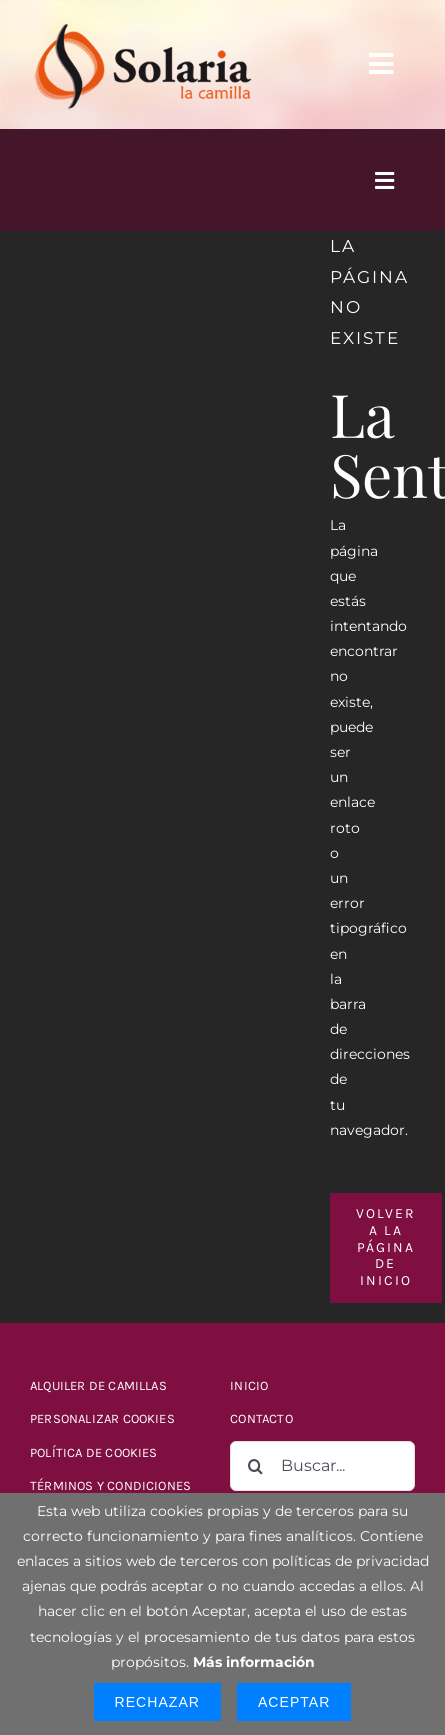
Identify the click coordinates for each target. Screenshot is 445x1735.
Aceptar (294, 1702)
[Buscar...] (322, 1466)
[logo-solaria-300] (142, 22)
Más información (254, 1662)
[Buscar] (255, 1466)
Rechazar (157, 1702)
